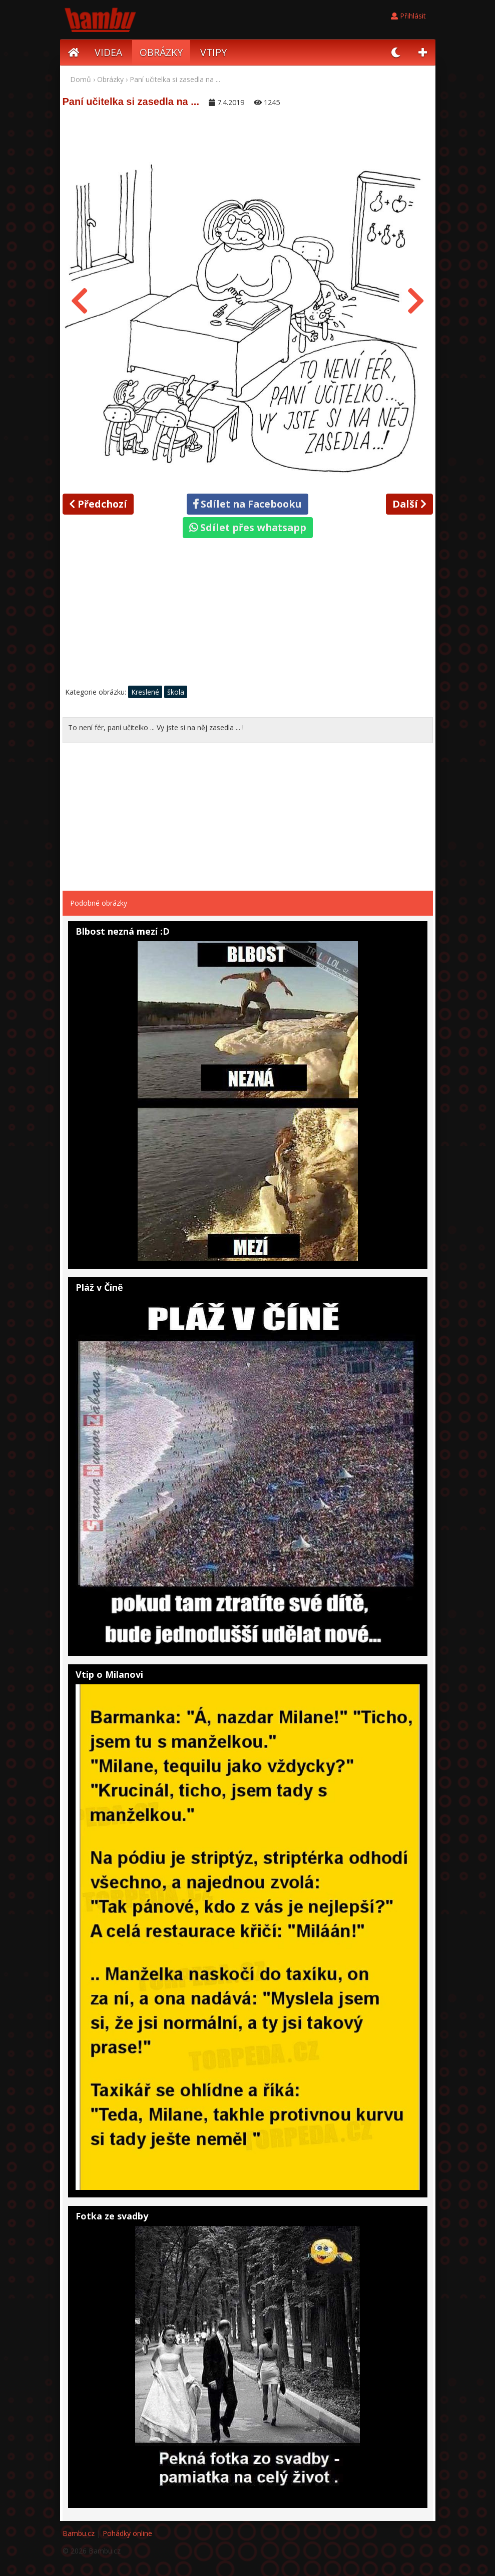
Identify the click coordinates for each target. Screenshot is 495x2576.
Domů (80, 79)
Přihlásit (408, 16)
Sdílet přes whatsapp (247, 527)
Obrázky (110, 79)
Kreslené (145, 692)
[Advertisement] (248, 615)
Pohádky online (127, 2533)
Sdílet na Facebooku (247, 504)
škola (175, 692)
